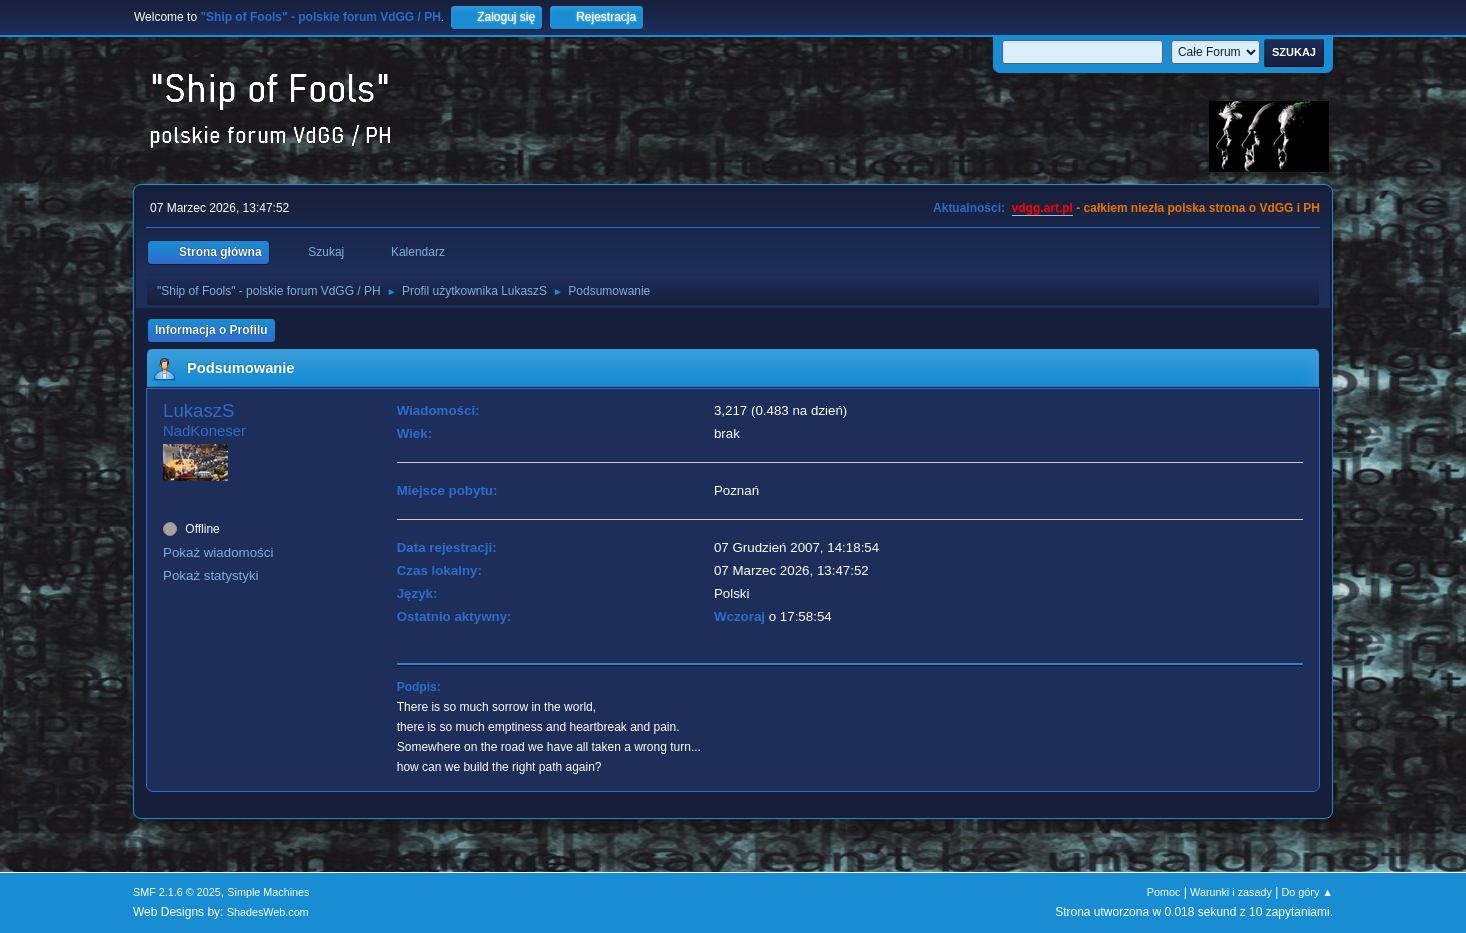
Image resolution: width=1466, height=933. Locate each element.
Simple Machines (268, 892)
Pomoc (1164, 892)
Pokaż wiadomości (218, 552)
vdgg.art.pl (1042, 208)
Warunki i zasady (1231, 892)
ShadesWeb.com (268, 912)
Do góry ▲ (1307, 892)
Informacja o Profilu (211, 330)
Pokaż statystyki (211, 575)
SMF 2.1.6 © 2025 (177, 892)
